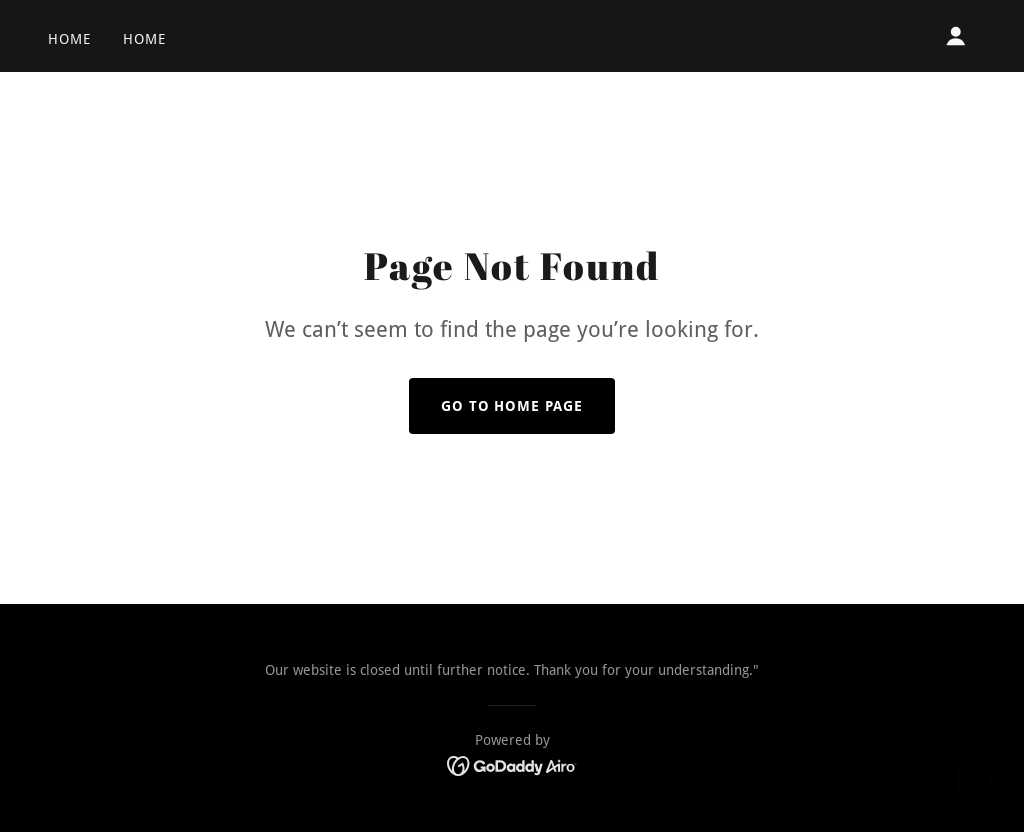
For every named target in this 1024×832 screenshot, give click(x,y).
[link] (512, 764)
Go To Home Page (512, 406)
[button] (956, 36)
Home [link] (69, 39)
